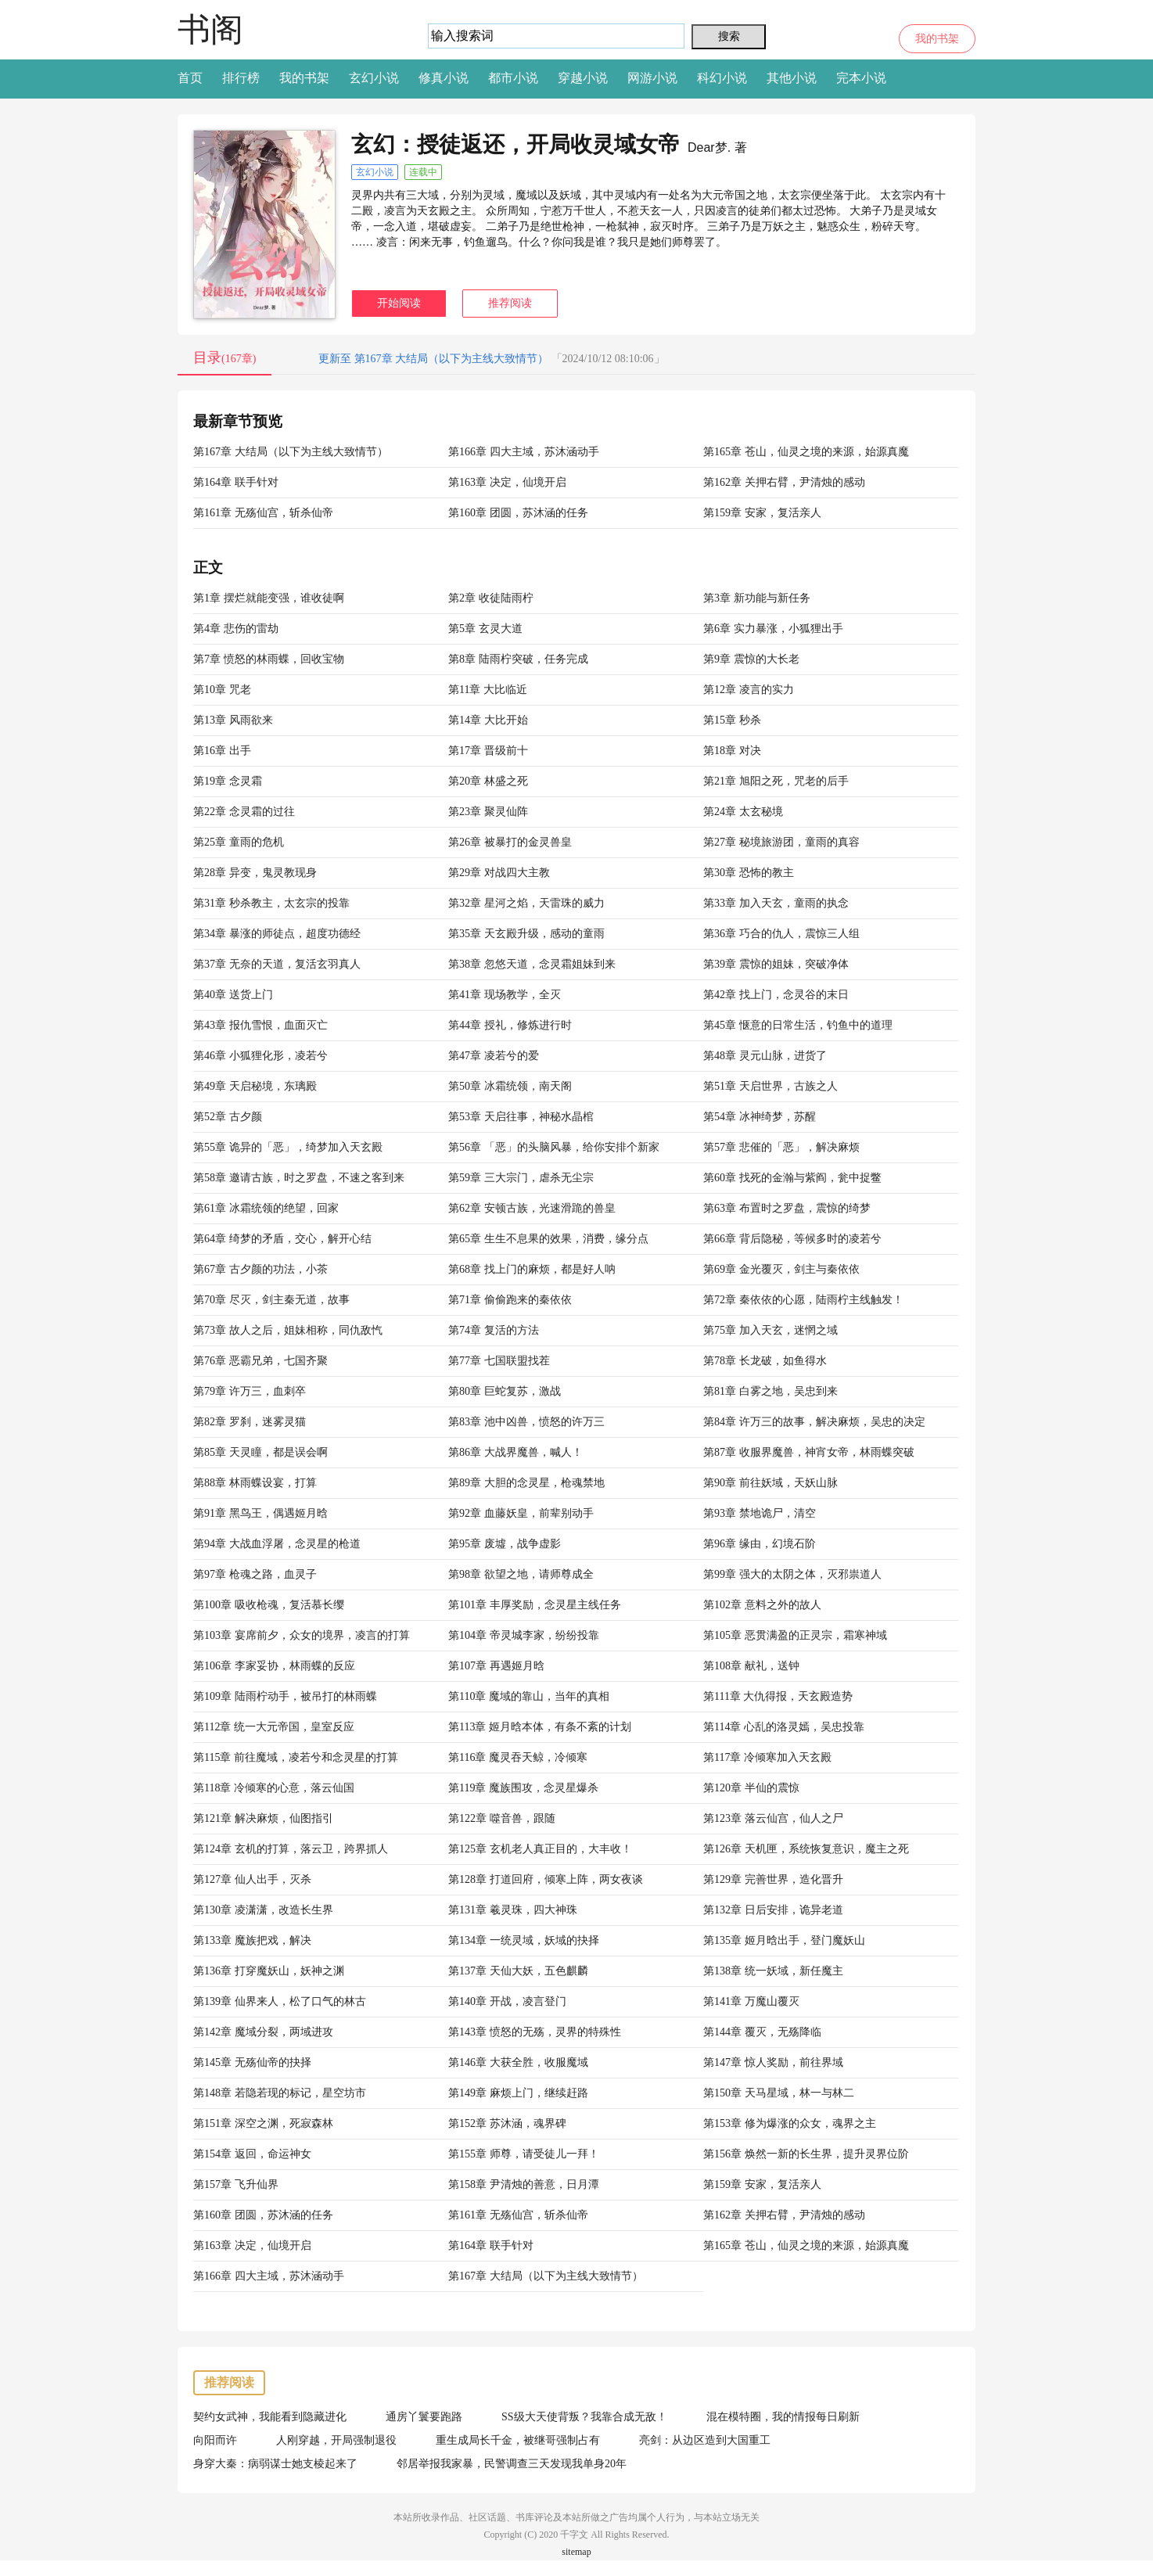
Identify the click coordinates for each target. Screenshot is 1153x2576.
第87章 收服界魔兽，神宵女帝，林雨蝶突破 (808, 1452)
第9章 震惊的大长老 (751, 659)
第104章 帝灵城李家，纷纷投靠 (523, 1635)
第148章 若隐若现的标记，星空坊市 (279, 2093)
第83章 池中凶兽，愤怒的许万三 (526, 1422)
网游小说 (652, 77)
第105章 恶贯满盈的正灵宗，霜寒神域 (795, 1635)
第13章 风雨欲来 (233, 720)
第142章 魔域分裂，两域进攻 (263, 2032)
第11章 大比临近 (487, 689)
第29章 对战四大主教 (499, 872)
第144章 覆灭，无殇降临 (762, 2032)
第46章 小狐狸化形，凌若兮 (260, 1056)
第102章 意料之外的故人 (762, 1605)
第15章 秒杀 (732, 720)
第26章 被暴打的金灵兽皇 (510, 842)
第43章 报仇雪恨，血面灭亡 (260, 1025)
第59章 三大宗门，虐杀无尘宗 (521, 1178)
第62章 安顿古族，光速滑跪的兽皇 (532, 1208)
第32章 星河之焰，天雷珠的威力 (526, 903)
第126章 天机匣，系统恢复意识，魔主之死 (806, 1849)
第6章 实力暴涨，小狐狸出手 (773, 628)
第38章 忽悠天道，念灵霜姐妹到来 (532, 964)
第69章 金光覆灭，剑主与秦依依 (781, 1269)
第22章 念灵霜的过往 (244, 811)
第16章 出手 (222, 750)
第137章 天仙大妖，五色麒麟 (518, 1971)
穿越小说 (583, 77)
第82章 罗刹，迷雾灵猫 (249, 1422)
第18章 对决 (732, 750)
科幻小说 (722, 77)
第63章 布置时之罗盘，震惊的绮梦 (787, 1208)
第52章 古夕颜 (227, 1117)
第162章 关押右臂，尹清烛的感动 (784, 482)
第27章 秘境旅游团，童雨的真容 (781, 842)
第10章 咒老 (222, 689)
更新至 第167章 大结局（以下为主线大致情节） (433, 359)
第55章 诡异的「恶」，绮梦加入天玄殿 (288, 1147)
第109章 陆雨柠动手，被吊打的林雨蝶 (285, 1696)
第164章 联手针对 (235, 482)
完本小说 (861, 77)
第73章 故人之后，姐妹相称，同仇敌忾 (288, 1330)
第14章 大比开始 (488, 720)
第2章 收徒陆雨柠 (490, 598)
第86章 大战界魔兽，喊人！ (515, 1452)
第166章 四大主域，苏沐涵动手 (523, 452)
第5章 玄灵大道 (485, 628)
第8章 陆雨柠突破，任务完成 (518, 659)
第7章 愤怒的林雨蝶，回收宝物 (268, 659)
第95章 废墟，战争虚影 (504, 1544)
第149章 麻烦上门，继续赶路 (518, 2093)
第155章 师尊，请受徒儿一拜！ (523, 2154)
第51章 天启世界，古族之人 (770, 1086)
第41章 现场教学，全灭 (504, 995)
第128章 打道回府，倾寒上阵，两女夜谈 (545, 1879)
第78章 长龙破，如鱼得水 (765, 1361)
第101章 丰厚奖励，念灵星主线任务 (534, 1605)
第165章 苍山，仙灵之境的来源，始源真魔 (806, 452)
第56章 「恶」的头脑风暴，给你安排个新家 (553, 1147)
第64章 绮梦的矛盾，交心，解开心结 (282, 1239)
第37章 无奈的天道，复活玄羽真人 (277, 964)
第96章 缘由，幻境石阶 (759, 1544)
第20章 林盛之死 (488, 781)
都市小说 (513, 77)
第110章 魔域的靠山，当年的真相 (528, 1696)
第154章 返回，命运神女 (252, 2154)
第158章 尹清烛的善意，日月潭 (523, 2184)
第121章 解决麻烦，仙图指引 (263, 1818)
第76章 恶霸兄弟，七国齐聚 (260, 1361)
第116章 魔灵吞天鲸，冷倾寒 (517, 1757)
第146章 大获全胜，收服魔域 (518, 2062)
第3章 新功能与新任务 (756, 598)
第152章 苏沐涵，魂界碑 (507, 2123)
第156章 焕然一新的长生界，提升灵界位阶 (806, 2154)
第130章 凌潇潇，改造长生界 (263, 1910)
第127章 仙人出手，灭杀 (252, 1879)
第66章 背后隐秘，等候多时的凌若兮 (792, 1239)
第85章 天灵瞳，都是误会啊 (260, 1452)
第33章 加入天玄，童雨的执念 (776, 903)
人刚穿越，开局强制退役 (336, 2440)
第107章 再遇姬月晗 (496, 1666)
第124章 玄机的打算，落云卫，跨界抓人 (290, 1849)
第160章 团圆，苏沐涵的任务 (518, 513)
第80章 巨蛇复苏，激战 (504, 1391)
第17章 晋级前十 (488, 750)
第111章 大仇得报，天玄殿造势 (778, 1696)
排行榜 (241, 77)
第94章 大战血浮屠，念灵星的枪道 (277, 1544)
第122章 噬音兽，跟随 (501, 1818)
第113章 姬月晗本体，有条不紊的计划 (539, 1727)
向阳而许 (215, 2440)
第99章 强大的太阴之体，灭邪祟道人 (792, 1574)
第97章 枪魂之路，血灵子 (255, 1574)
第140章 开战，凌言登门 (507, 2001)
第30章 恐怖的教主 (748, 872)
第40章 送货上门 (233, 995)
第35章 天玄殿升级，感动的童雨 (526, 934)
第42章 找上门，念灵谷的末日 (776, 995)
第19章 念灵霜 (227, 781)
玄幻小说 (374, 77)
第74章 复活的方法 (493, 1330)
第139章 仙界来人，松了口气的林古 (279, 2001)
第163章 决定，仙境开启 (507, 482)
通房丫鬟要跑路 (424, 2417)
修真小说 (443, 77)
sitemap (576, 2551)
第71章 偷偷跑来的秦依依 (510, 1300)
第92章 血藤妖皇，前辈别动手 (521, 1513)
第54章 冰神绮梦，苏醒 (759, 1117)
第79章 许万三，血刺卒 (249, 1391)
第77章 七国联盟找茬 (499, 1361)
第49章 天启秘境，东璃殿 (255, 1086)
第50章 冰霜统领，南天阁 (510, 1086)
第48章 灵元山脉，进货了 (765, 1056)
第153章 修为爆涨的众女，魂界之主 (789, 2123)
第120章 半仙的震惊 (751, 1788)
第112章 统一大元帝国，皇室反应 (273, 1727)
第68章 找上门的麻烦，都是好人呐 (532, 1269)
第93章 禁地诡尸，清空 (759, 1513)
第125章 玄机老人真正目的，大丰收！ (540, 1849)
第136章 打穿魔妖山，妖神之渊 (268, 1971)
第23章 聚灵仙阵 (488, 811)
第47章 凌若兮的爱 (493, 1056)
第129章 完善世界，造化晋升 (773, 1879)
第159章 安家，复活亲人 (762, 513)
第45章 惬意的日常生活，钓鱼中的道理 (798, 1025)
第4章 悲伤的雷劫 (235, 628)
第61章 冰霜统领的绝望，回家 (266, 1208)
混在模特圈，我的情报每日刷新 (783, 2417)
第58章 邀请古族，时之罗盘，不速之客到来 (298, 1178)
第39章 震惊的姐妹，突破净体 (776, 964)
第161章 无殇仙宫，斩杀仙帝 (263, 513)
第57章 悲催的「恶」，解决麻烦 (781, 1147)
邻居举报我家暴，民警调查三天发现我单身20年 (512, 2464)
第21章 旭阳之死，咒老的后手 (776, 781)
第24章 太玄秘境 (743, 811)
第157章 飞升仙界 (235, 2184)
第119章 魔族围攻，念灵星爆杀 (523, 1788)
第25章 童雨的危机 (238, 842)
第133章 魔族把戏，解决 (252, 1940)
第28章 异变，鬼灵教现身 (255, 872)
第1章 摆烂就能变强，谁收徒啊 (268, 598)
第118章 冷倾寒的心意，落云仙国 (273, 1788)
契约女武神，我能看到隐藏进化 (270, 2417)
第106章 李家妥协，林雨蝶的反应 (274, 1666)
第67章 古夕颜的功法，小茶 (260, 1269)
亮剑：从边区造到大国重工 (704, 2440)
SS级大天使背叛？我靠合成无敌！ (584, 2417)
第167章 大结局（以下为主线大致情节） (290, 452)
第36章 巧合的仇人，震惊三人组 (781, 934)
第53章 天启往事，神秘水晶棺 (521, 1117)
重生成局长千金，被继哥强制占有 (518, 2440)
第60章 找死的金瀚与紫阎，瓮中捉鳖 (792, 1178)
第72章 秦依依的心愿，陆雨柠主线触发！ (803, 1300)
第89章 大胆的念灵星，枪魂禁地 (526, 1483)
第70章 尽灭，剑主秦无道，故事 (271, 1300)
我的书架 (937, 39)
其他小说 (792, 77)
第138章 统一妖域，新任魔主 (773, 1971)
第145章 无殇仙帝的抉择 (252, 2062)
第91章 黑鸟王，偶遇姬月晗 (260, 1513)
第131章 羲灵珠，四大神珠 (512, 1910)
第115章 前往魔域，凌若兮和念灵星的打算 (295, 1757)
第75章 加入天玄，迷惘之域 (770, 1330)
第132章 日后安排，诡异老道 (773, 1910)
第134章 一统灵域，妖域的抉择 (523, 1940)
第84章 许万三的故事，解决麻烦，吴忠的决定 (814, 1422)
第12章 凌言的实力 (748, 689)
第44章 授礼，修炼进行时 (510, 1025)
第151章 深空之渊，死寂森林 (263, 2123)
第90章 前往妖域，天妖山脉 (770, 1483)
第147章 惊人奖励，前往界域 (773, 2062)
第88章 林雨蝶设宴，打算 (255, 1483)
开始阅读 (399, 303)
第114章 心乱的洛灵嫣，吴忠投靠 (783, 1727)
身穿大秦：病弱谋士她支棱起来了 (275, 2464)
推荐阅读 (510, 303)
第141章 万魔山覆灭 (751, 2001)
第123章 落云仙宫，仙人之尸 (773, 1818)
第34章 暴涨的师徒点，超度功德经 (277, 934)
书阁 (210, 29)
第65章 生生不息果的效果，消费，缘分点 (548, 1239)
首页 (190, 77)
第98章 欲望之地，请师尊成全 (521, 1574)
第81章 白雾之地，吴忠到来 (770, 1391)
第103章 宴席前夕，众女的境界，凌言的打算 (301, 1635)
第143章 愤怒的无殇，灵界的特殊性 (534, 2032)
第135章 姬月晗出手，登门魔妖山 (784, 1940)
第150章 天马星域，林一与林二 (778, 2093)
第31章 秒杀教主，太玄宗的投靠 (271, 903)
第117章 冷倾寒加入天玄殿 (767, 1757)
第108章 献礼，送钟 (751, 1666)
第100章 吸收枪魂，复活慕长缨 (268, 1605)
